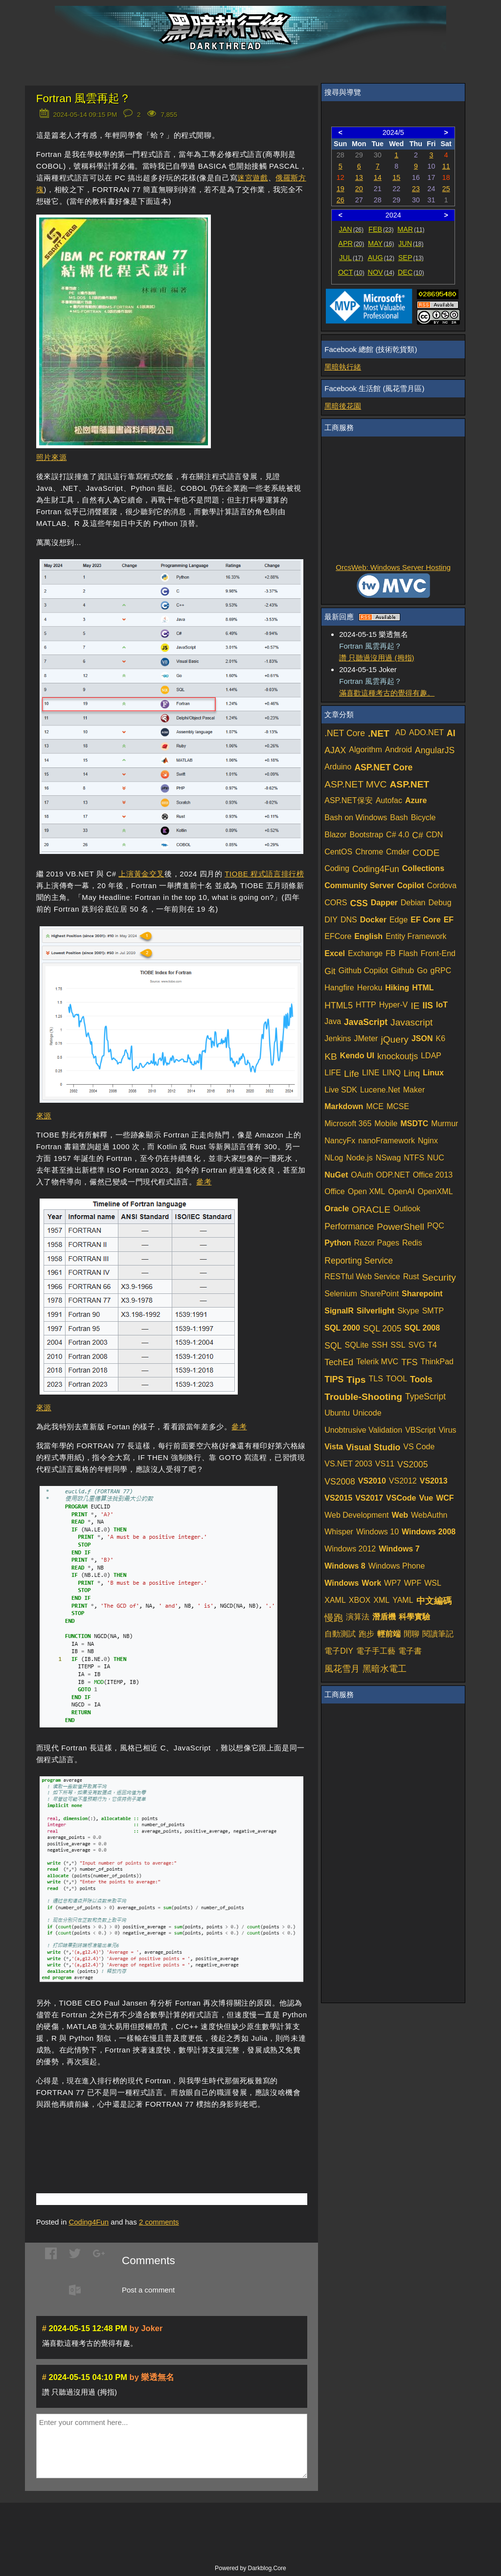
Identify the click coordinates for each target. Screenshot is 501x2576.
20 (359, 189)
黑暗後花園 (342, 406)
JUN (410, 243)
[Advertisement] (150, 2136)
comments (159, 2222)
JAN (351, 229)
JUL (351, 258)
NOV (381, 272)
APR (351, 243)
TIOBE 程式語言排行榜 (264, 874)
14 (378, 177)
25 (446, 189)
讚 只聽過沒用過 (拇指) (376, 658)
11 (446, 166)
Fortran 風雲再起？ (83, 98)
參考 (203, 1182)
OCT (351, 272)
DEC (411, 272)
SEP (411, 258)
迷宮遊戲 (252, 178)
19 (340, 189)
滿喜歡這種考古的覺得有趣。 (386, 693)
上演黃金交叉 (141, 874)
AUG (381, 258)
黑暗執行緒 (342, 367)
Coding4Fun (88, 2222)
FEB (380, 229)
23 (416, 189)
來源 (43, 1116)
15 (396, 177)
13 (359, 177)
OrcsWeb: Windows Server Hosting (393, 567)
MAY (381, 243)
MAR (410, 229)
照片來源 (51, 457)
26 (340, 200)
